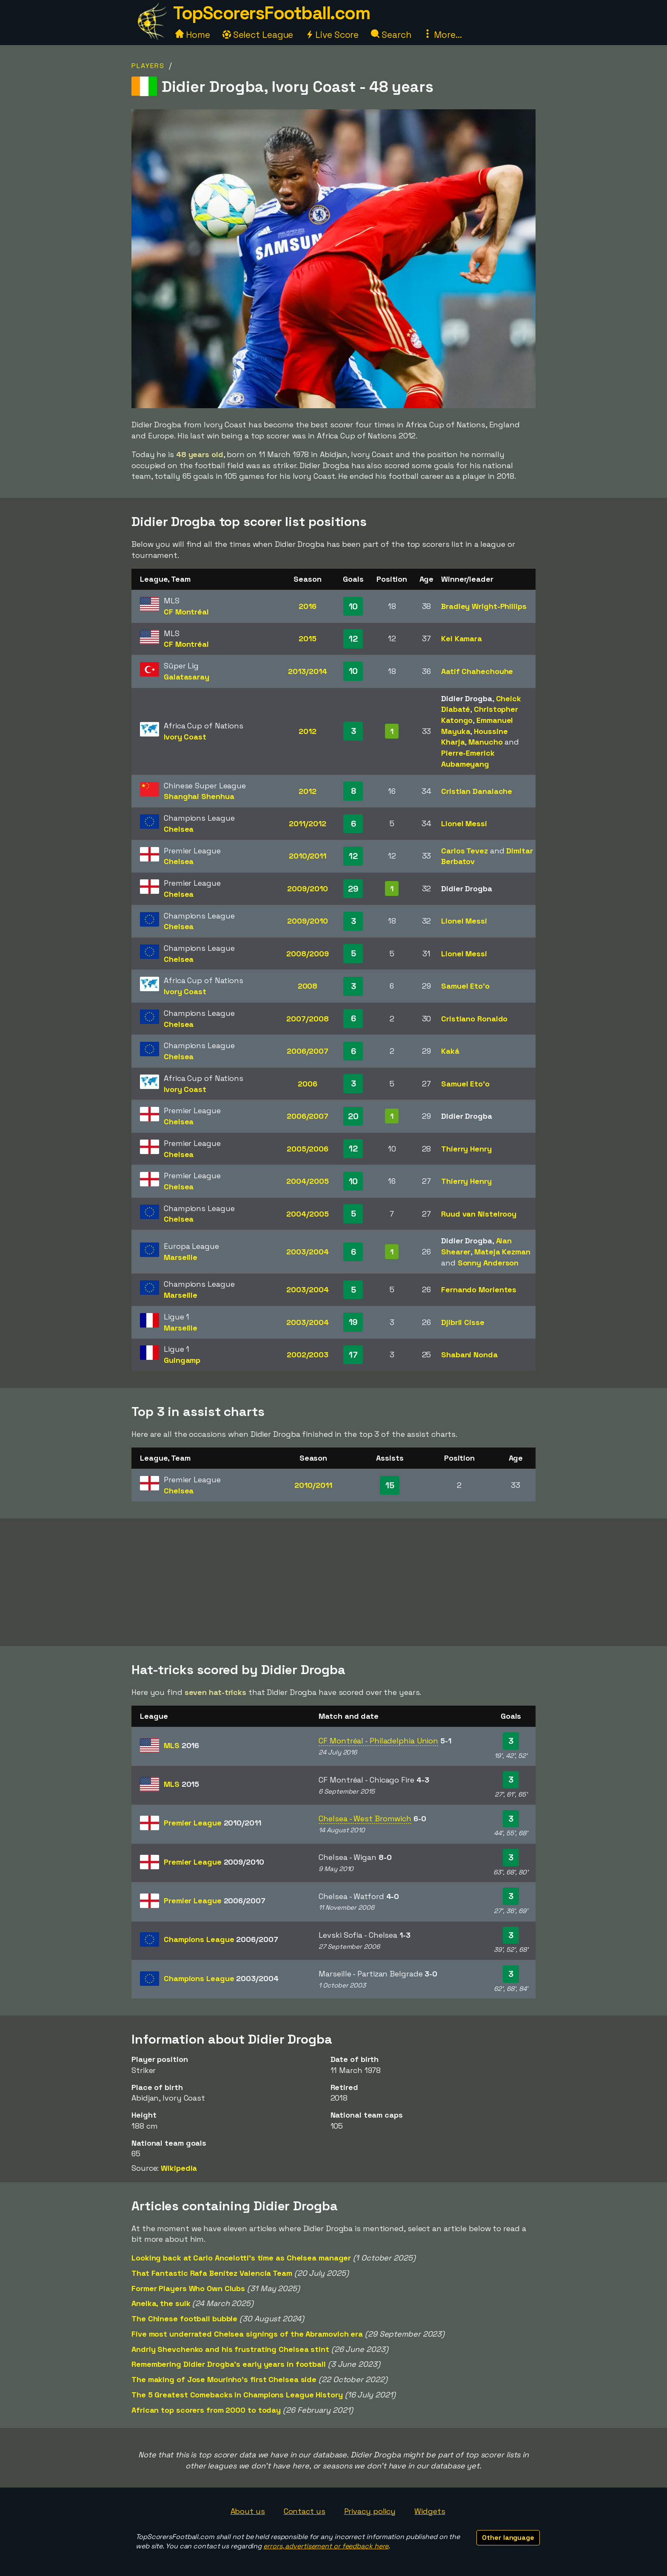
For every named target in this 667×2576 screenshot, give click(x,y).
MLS (181, 1745)
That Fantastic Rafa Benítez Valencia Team (211, 2273)
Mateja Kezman (502, 1252)
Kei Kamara (461, 638)
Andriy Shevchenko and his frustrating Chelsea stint (230, 2349)
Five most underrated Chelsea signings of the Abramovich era (247, 2334)
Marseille (180, 1257)
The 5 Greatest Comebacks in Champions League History (237, 2395)
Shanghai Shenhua (199, 796)
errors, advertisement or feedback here (325, 2546)
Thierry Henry (466, 1149)
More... (442, 34)
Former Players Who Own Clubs (188, 2288)
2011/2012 (307, 823)
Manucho (485, 742)
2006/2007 (307, 1051)
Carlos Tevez (464, 851)
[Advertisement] (333, 1582)
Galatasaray (186, 677)
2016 (307, 606)
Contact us (304, 2511)
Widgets (429, 2511)
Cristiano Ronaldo (474, 1019)
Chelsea (179, 829)
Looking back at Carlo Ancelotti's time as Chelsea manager (241, 2258)
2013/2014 (307, 671)
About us (248, 2511)
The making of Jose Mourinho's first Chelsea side (223, 2379)
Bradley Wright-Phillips (484, 606)
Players (148, 65)
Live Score (332, 34)
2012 (307, 731)
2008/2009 (307, 953)
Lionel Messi (464, 823)
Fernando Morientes (478, 1289)
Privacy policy (370, 2511)
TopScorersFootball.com (271, 13)
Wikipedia (179, 2168)
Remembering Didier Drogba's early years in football (228, 2364)
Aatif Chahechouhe (477, 671)
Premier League (212, 1823)
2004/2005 (307, 1181)
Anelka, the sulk (160, 2303)
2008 (308, 986)
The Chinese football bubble (184, 2318)
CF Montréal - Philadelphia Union (378, 1741)
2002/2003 (307, 1354)
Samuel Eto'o (465, 986)
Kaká (450, 1051)
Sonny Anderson (488, 1263)
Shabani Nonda (469, 1354)
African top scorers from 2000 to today (206, 2410)
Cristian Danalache (476, 791)
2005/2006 (307, 1149)
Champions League (221, 1939)
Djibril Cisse (463, 1322)
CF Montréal (186, 612)
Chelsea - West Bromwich (365, 1818)
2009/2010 (307, 888)
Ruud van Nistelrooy (478, 1214)
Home (192, 34)
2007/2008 (307, 1019)
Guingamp (182, 1360)
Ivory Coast (185, 737)
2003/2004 (307, 1252)
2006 (307, 1084)
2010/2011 (307, 856)
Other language (508, 2537)
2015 (307, 638)
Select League (258, 34)
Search (391, 34)
